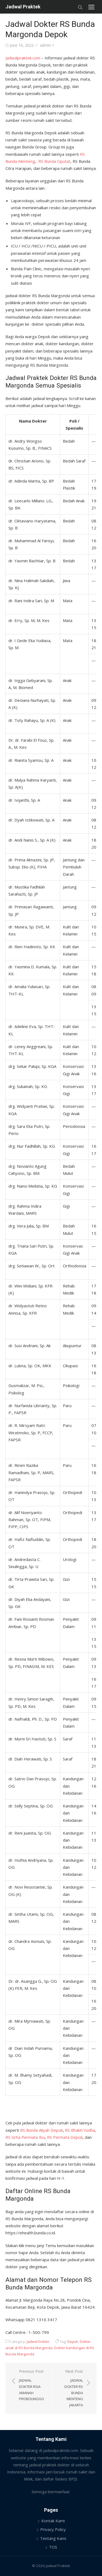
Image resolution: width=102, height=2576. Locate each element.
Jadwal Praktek (23, 6)
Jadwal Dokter (38, 2341)
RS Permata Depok (65, 2137)
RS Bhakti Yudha (80, 2130)
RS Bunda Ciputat (54, 161)
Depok (72, 2341)
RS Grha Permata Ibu (25, 2137)
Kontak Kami (53, 2520)
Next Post (70, 2388)
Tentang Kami (53, 2538)
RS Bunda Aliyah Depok (41, 2130)
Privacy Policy (53, 2529)
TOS (53, 2547)
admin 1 (47, 45)
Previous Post (32, 2385)
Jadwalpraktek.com (22, 58)
